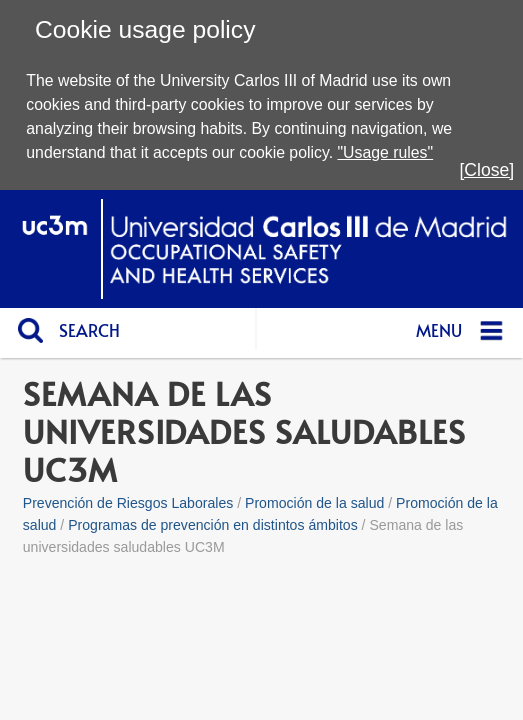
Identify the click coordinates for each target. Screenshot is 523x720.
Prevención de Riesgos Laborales (128, 503)
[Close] (486, 170)
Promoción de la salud (314, 503)
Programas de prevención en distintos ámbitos (213, 525)
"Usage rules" (385, 152)
